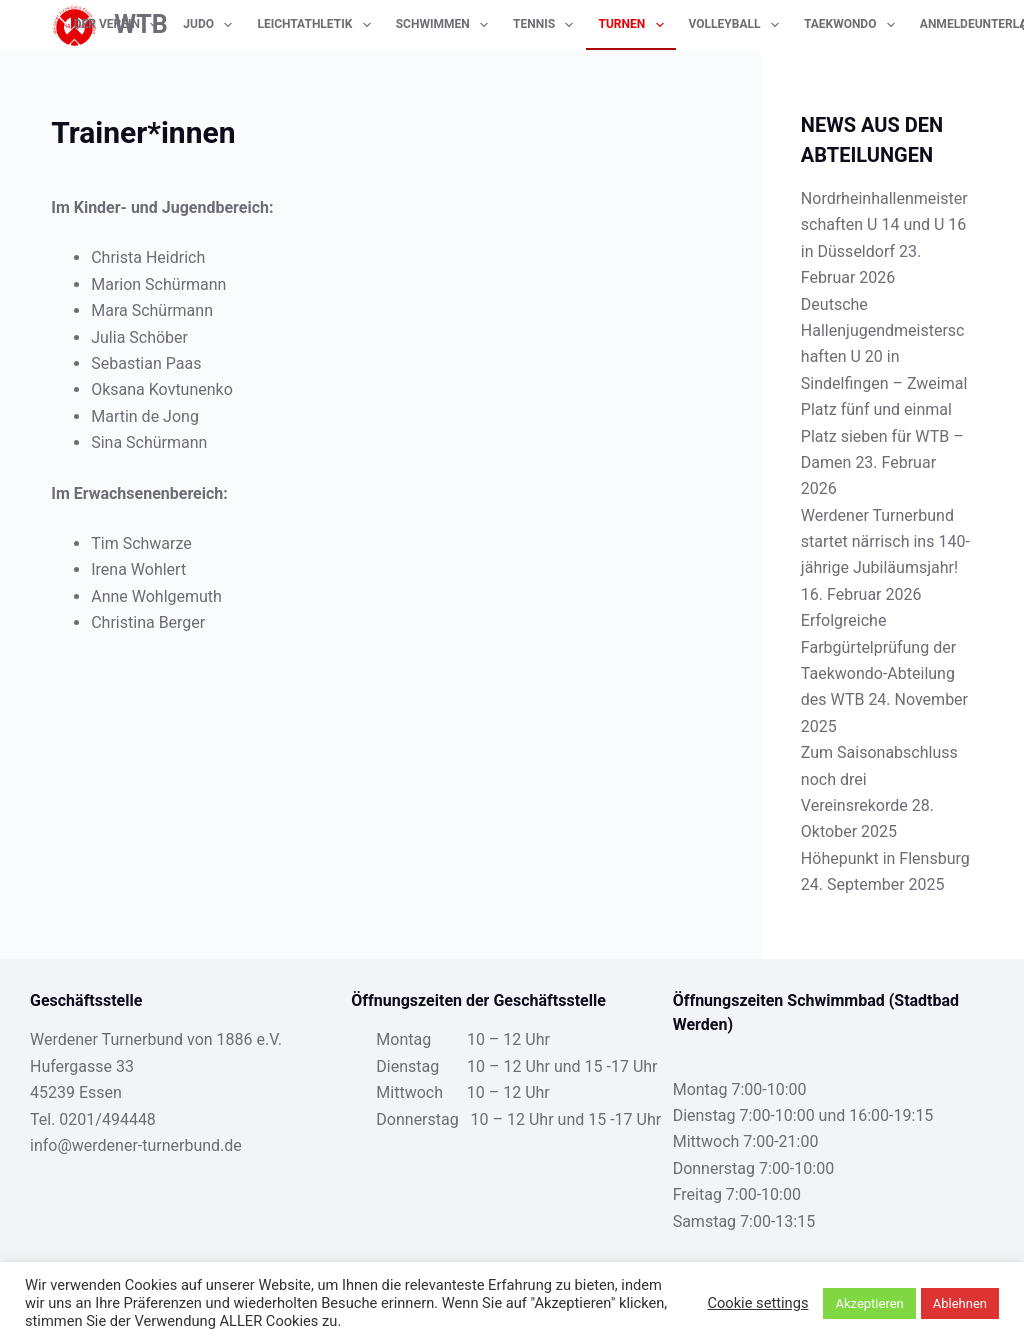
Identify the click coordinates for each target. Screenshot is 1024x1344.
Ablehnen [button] (960, 1303)
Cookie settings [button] (757, 1303)
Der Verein (120, 25)
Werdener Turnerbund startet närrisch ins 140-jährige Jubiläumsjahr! (885, 542)
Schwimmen (446, 25)
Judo (211, 25)
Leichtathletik (317, 25)
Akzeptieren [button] (869, 1303)
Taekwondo (853, 25)
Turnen (634, 25)
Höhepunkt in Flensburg (885, 858)
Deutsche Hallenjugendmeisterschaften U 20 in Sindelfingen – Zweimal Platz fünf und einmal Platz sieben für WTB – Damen (884, 383)
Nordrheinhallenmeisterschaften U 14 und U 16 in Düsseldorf (884, 225)
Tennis (547, 25)
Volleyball (738, 25)
